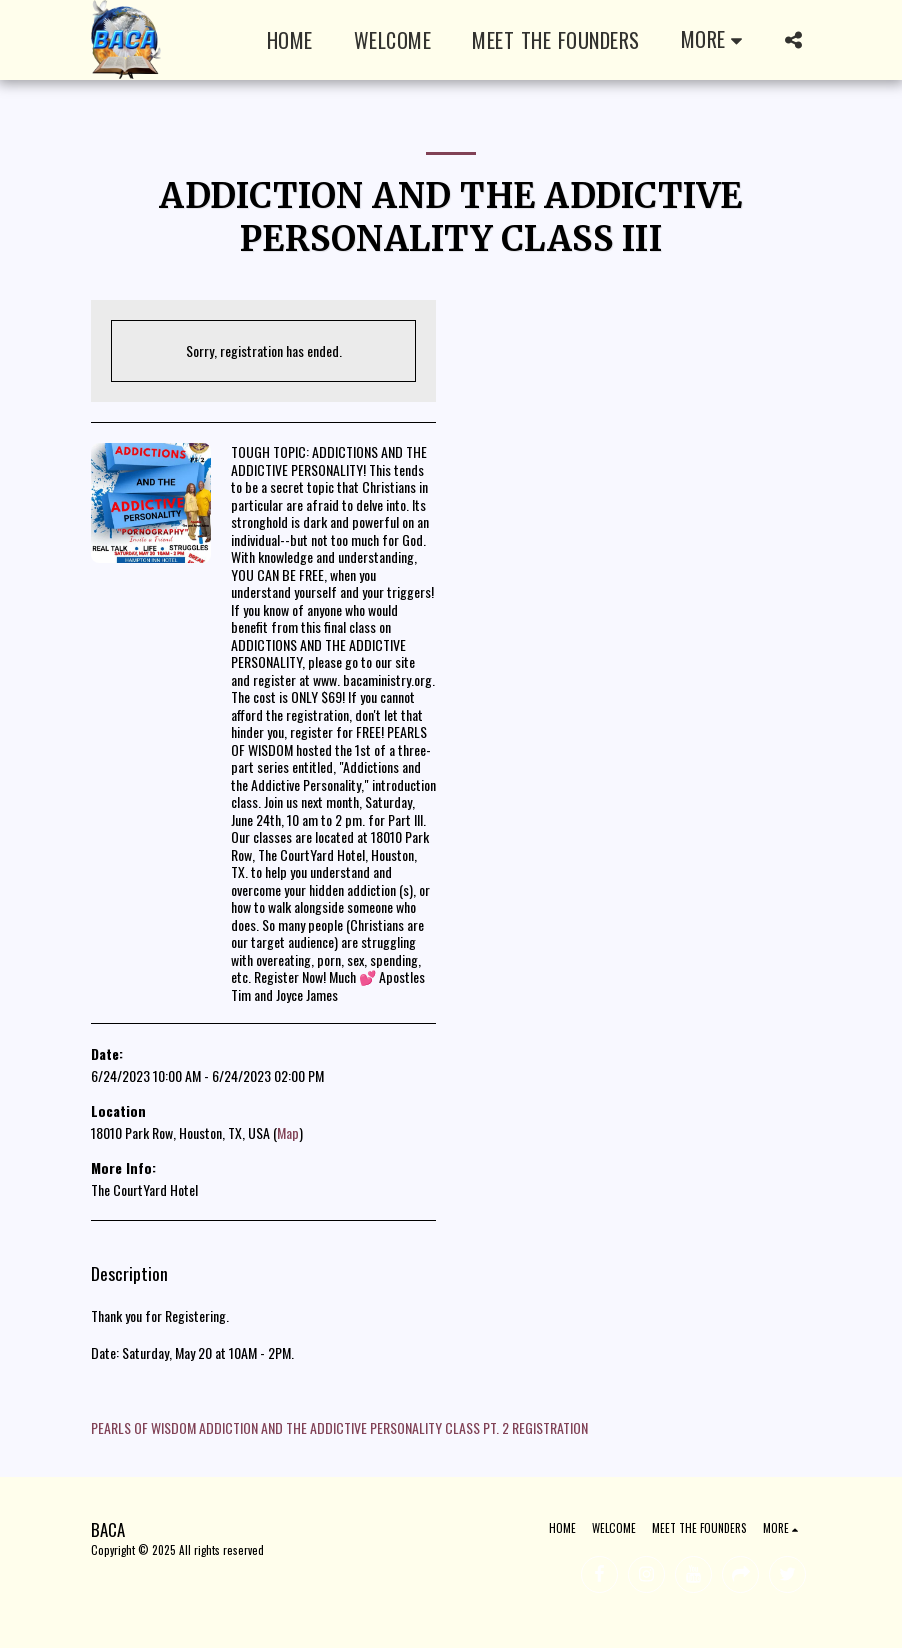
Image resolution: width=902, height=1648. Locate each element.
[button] (793, 40)
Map (288, 1132)
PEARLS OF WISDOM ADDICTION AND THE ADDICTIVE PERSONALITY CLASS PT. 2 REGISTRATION (339, 1427)
